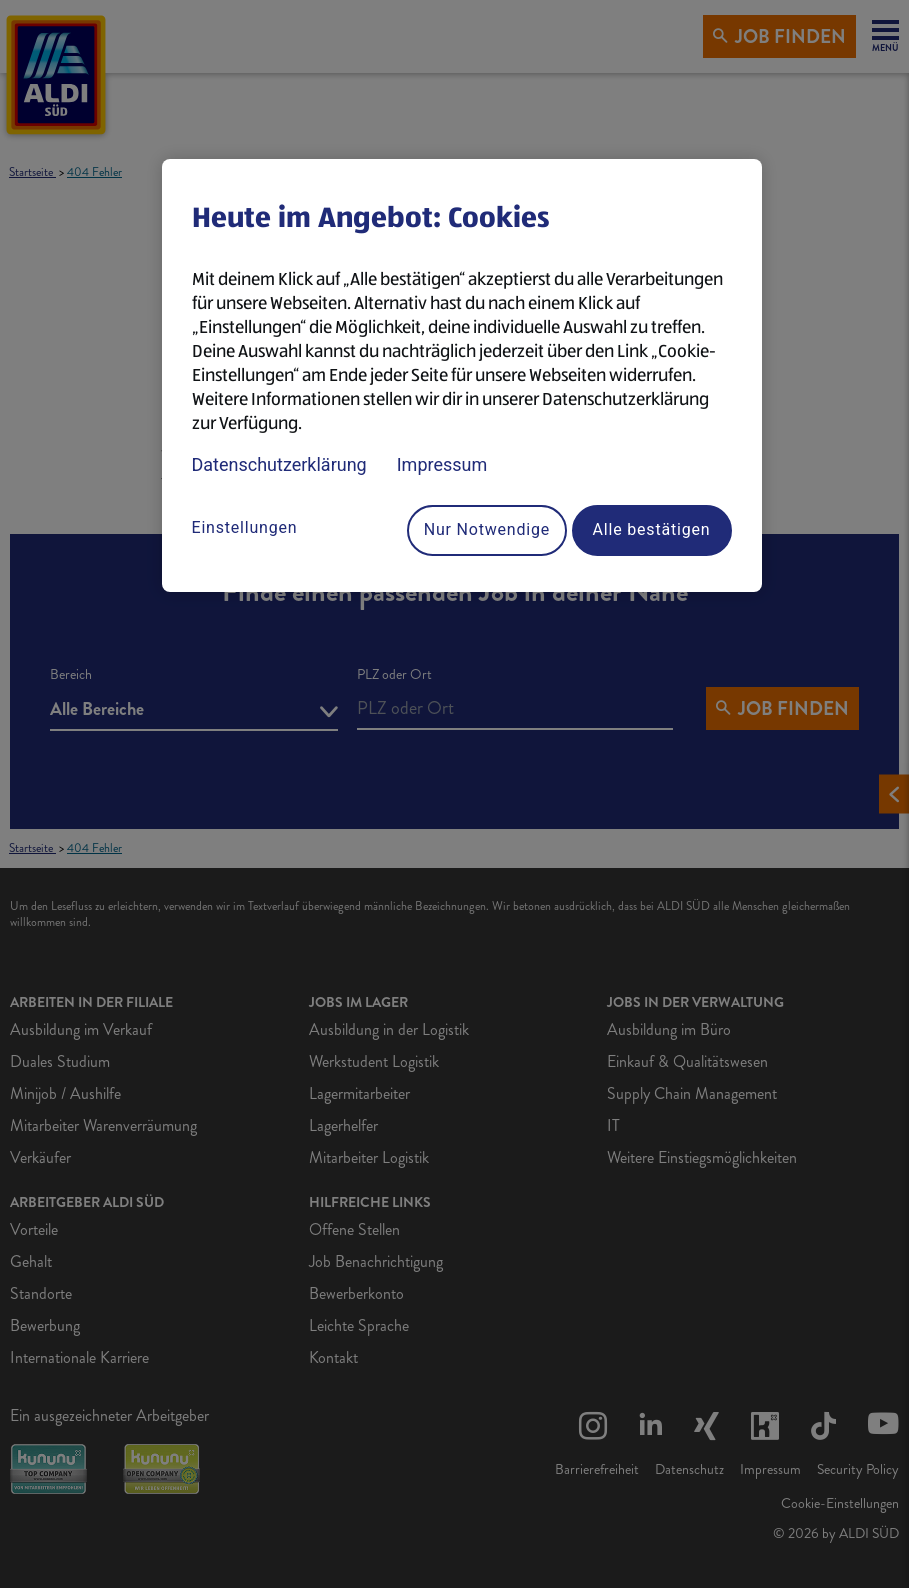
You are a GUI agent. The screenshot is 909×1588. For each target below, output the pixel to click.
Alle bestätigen (652, 529)
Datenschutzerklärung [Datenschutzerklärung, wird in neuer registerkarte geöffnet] (279, 464)
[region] (462, 375)
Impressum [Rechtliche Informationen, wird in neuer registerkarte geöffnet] (442, 464)
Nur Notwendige (487, 529)
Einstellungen (245, 527)
